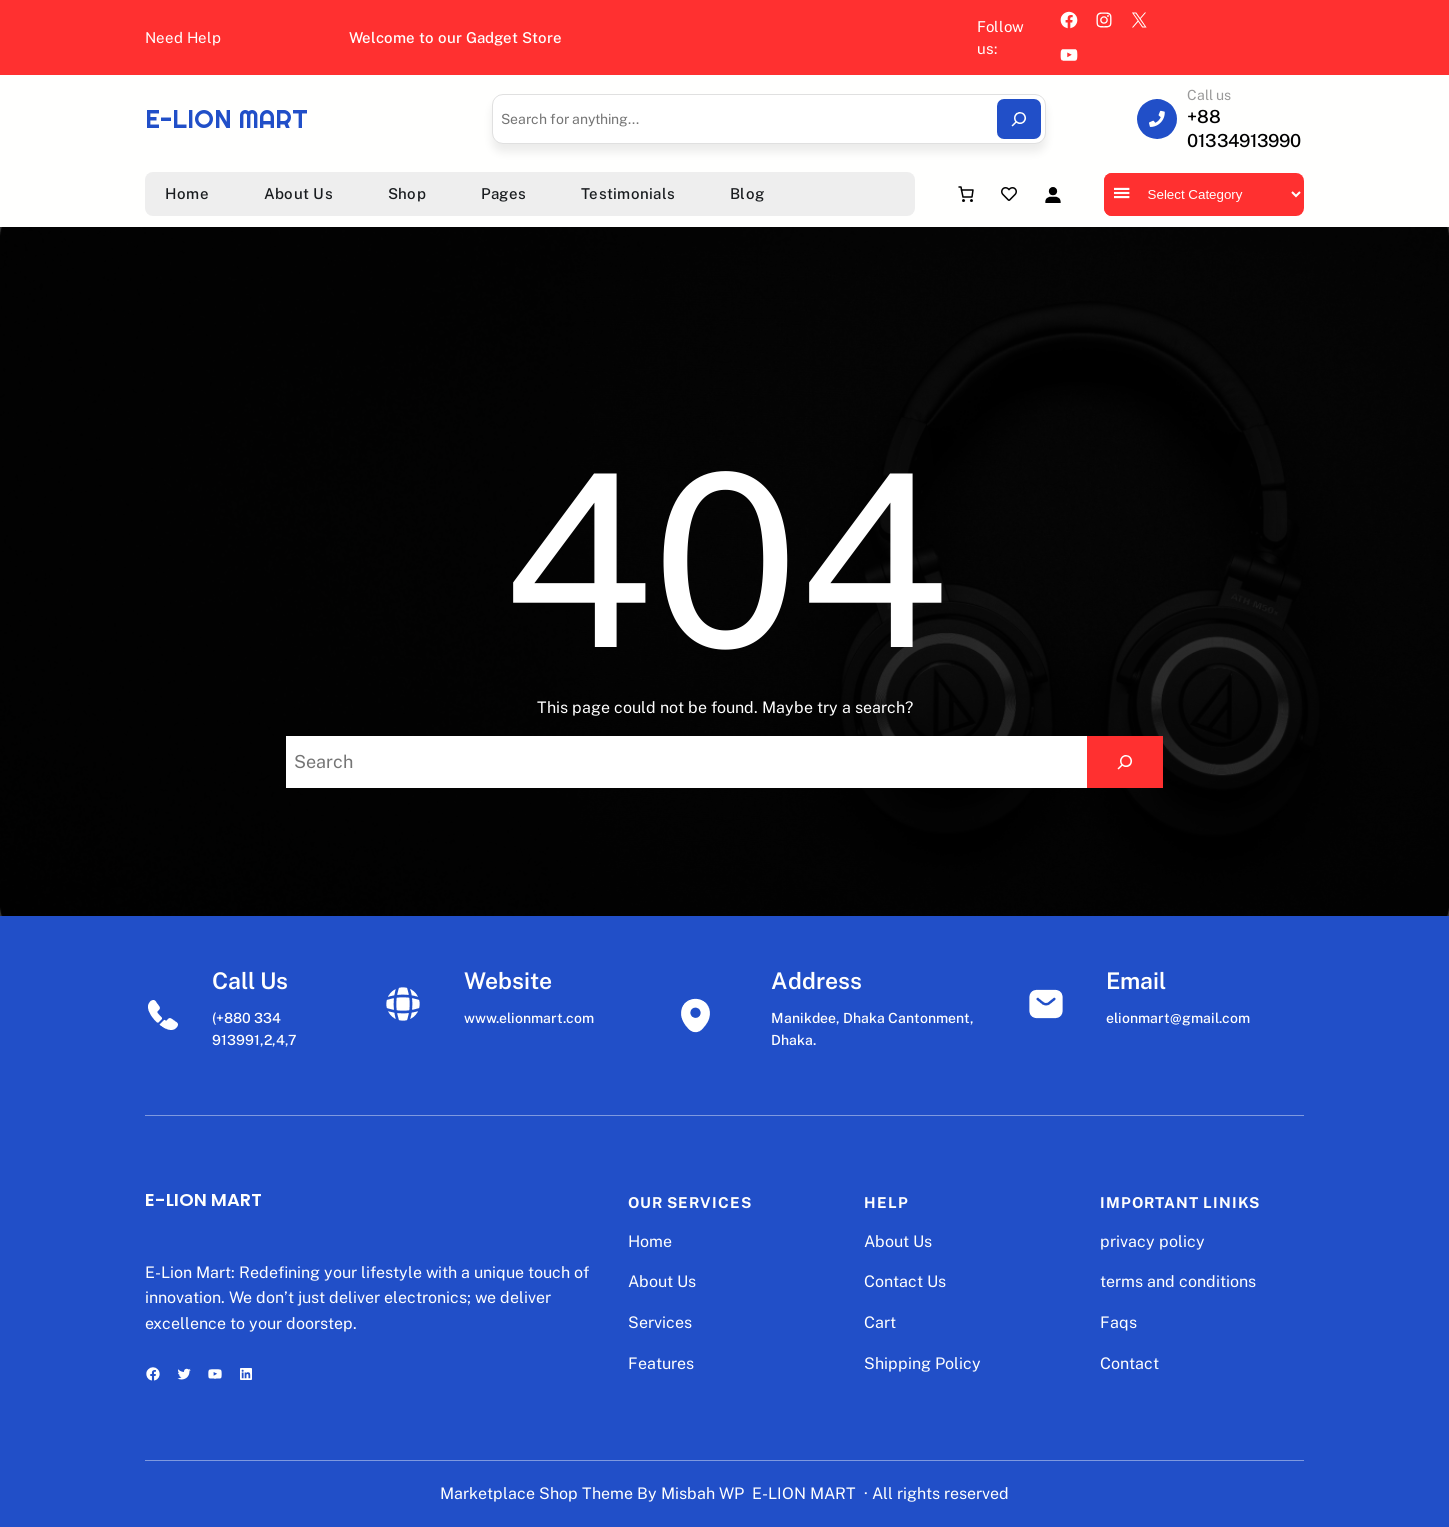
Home (650, 1241)
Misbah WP (702, 1493)
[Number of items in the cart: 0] (966, 194)
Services (660, 1322)
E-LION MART (226, 119)
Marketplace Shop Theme (536, 1493)
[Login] (1052, 194)
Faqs (1118, 1322)
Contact (1129, 1363)
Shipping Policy (922, 1363)
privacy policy (1152, 1241)
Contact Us (905, 1281)
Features (661, 1363)
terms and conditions (1178, 1281)
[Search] (1019, 119)
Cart (880, 1322)
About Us (662, 1281)
